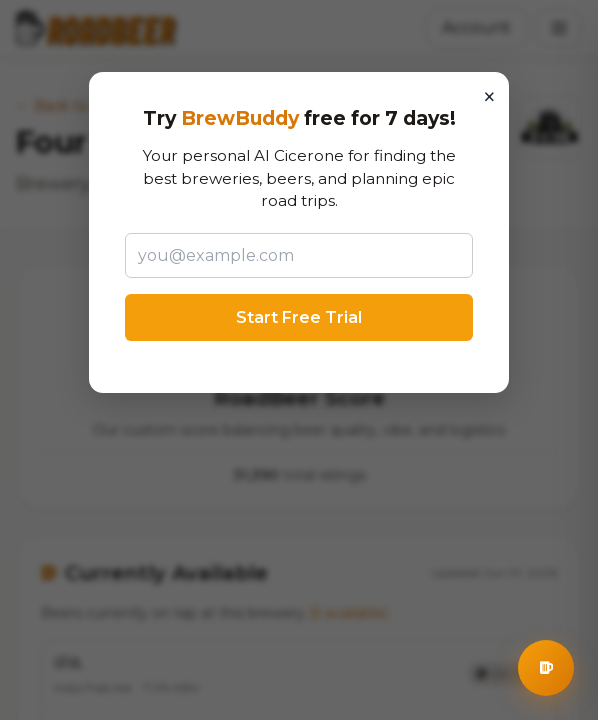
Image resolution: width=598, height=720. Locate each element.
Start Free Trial (299, 317)
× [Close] (489, 97)
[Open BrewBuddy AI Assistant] (546, 668)
